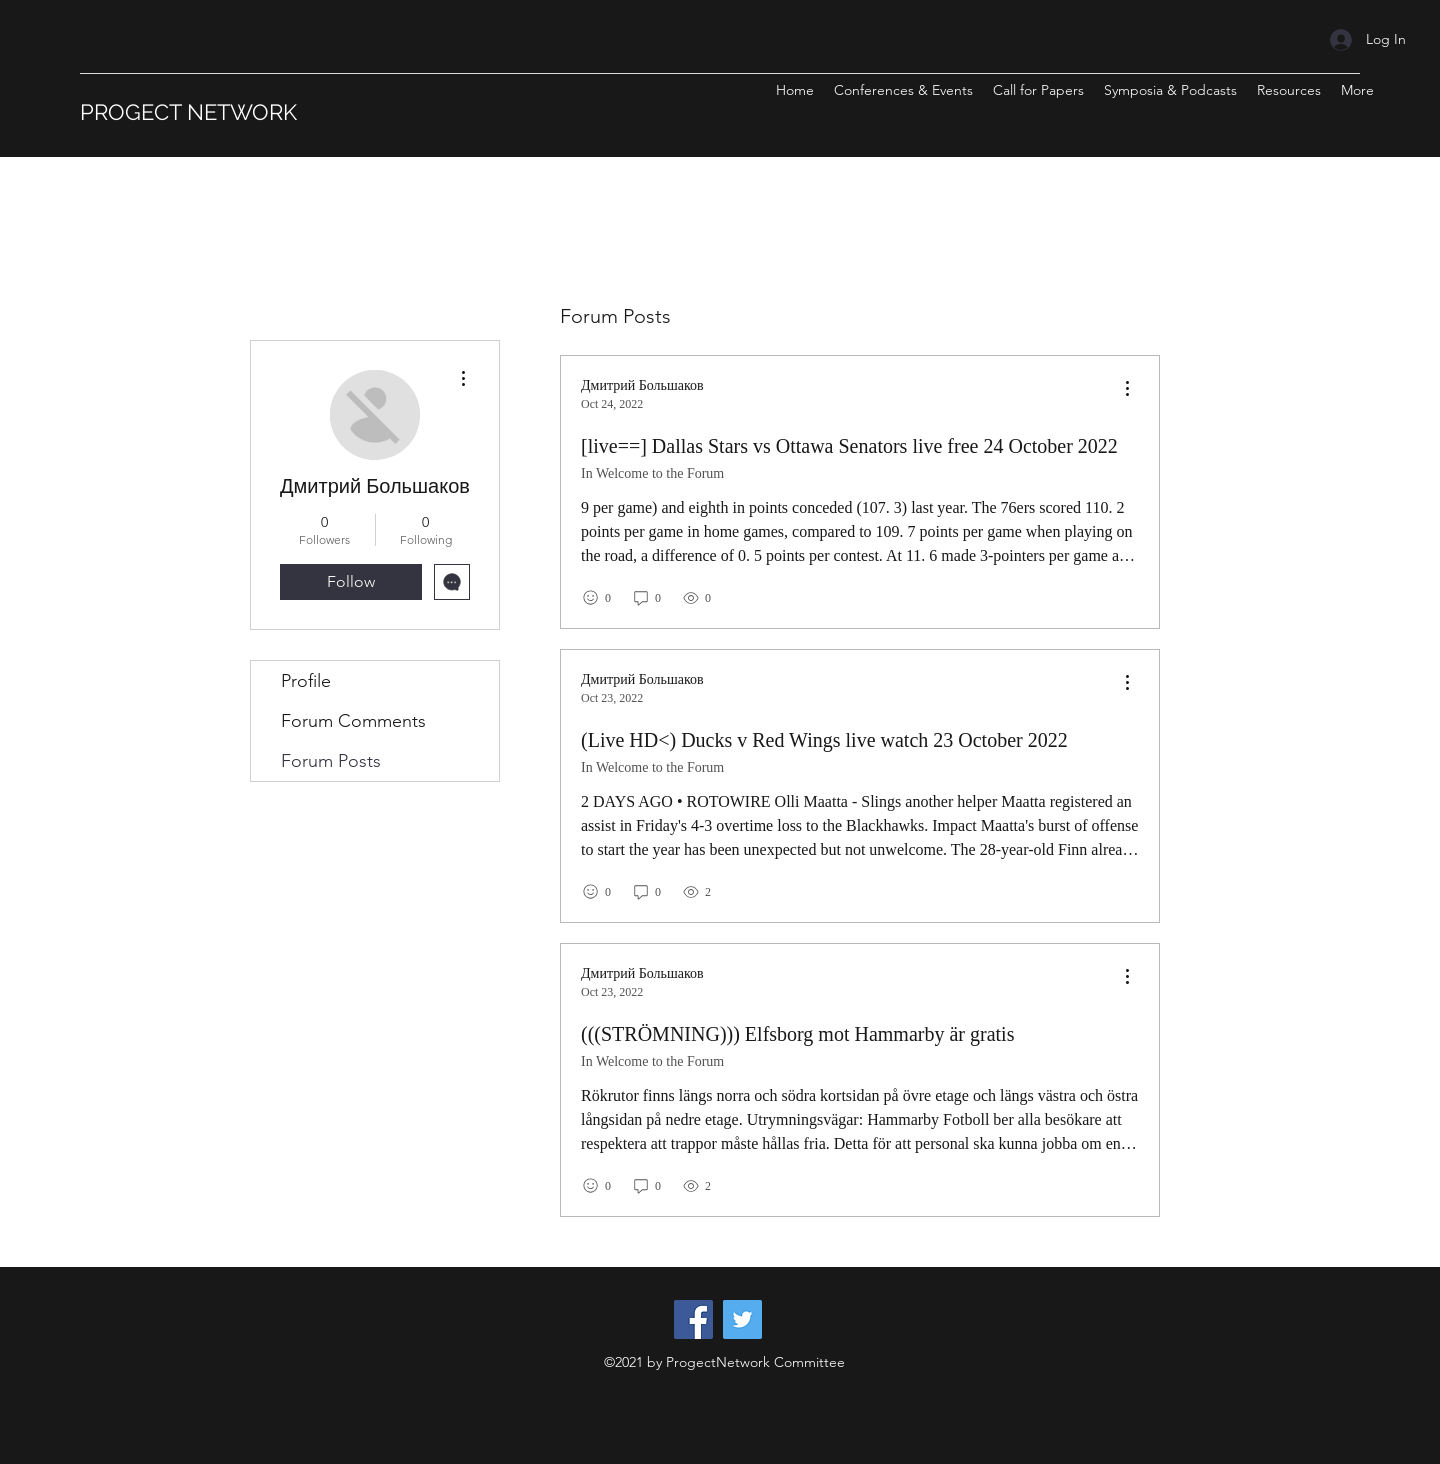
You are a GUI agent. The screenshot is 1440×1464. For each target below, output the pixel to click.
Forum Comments (353, 721)
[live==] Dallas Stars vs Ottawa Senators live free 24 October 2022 (849, 446)
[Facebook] (693, 1319)
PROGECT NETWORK (188, 112)
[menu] (1127, 389)
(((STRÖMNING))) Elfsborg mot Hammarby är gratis (797, 1034)
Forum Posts (331, 761)
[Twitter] (742, 1319)
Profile (306, 681)
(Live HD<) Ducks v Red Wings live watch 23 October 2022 (824, 740)
